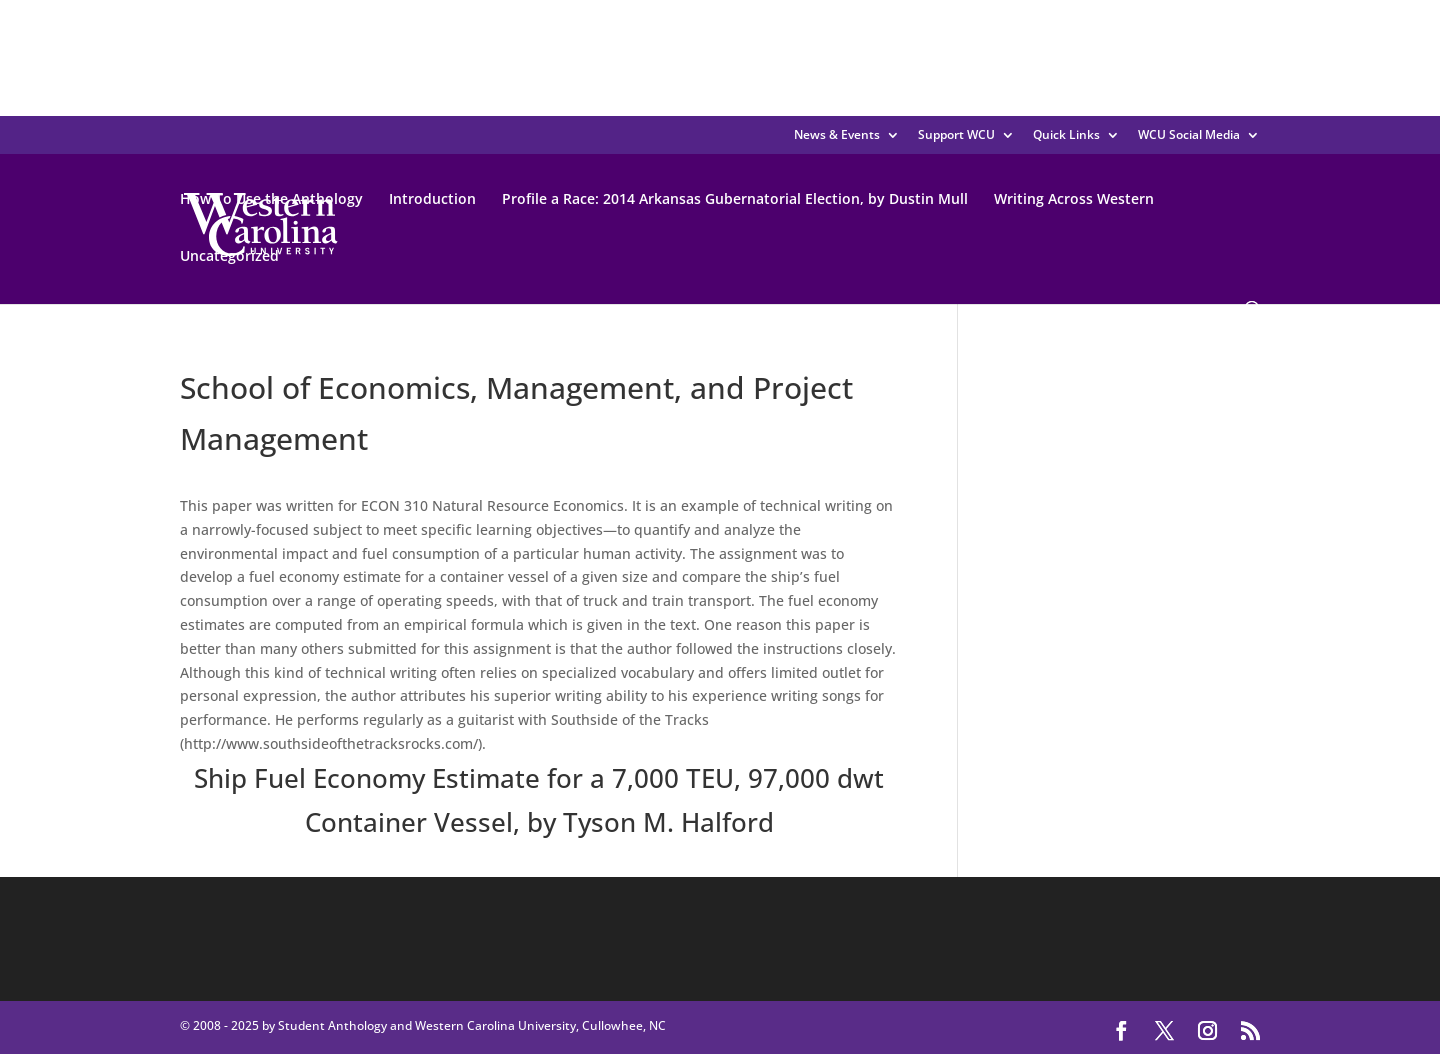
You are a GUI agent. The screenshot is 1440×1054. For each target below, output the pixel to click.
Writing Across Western (1074, 198)
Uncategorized (229, 255)
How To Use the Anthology (271, 198)
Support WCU (956, 134)
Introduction (432, 198)
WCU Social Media (1189, 134)
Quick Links (1066, 134)
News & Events (837, 134)
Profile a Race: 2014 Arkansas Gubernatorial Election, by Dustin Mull (735, 198)
